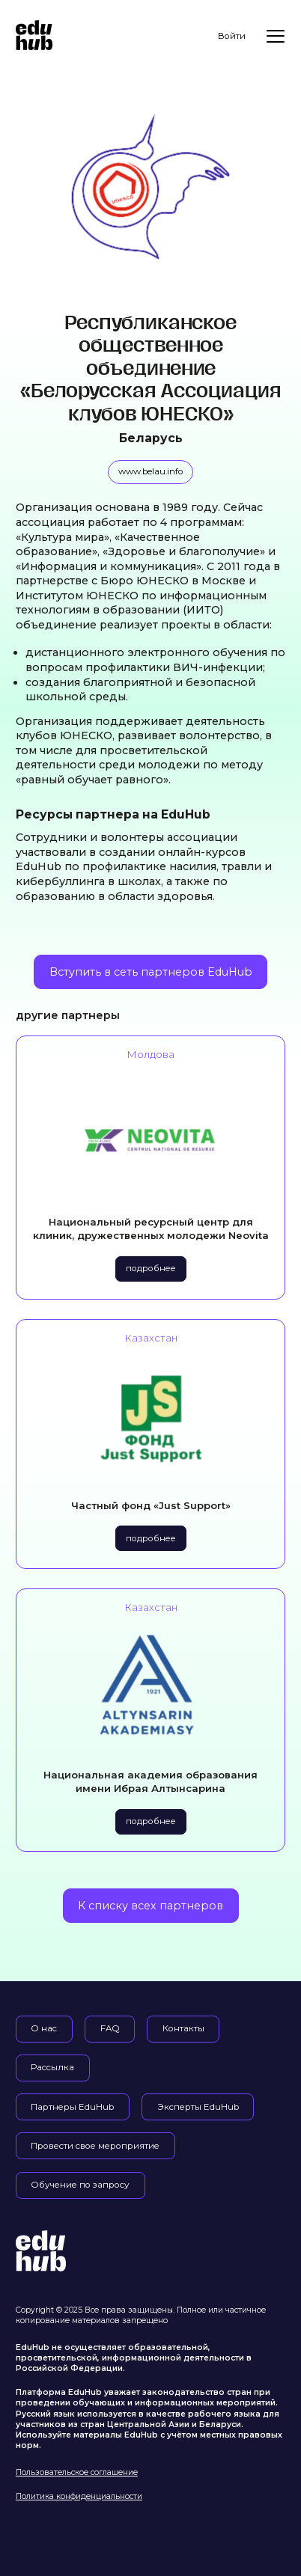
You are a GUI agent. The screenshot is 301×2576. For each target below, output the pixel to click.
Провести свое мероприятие (95, 2146)
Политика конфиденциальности (79, 2496)
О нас (44, 2028)
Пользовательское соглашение (77, 2472)
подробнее (151, 1268)
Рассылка (52, 2067)
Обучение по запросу (80, 2184)
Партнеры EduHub (72, 2107)
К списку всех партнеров (150, 1905)
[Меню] (275, 36)
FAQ (110, 2028)
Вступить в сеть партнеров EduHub (150, 972)
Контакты (183, 2028)
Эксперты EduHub (198, 2107)
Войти (232, 36)
